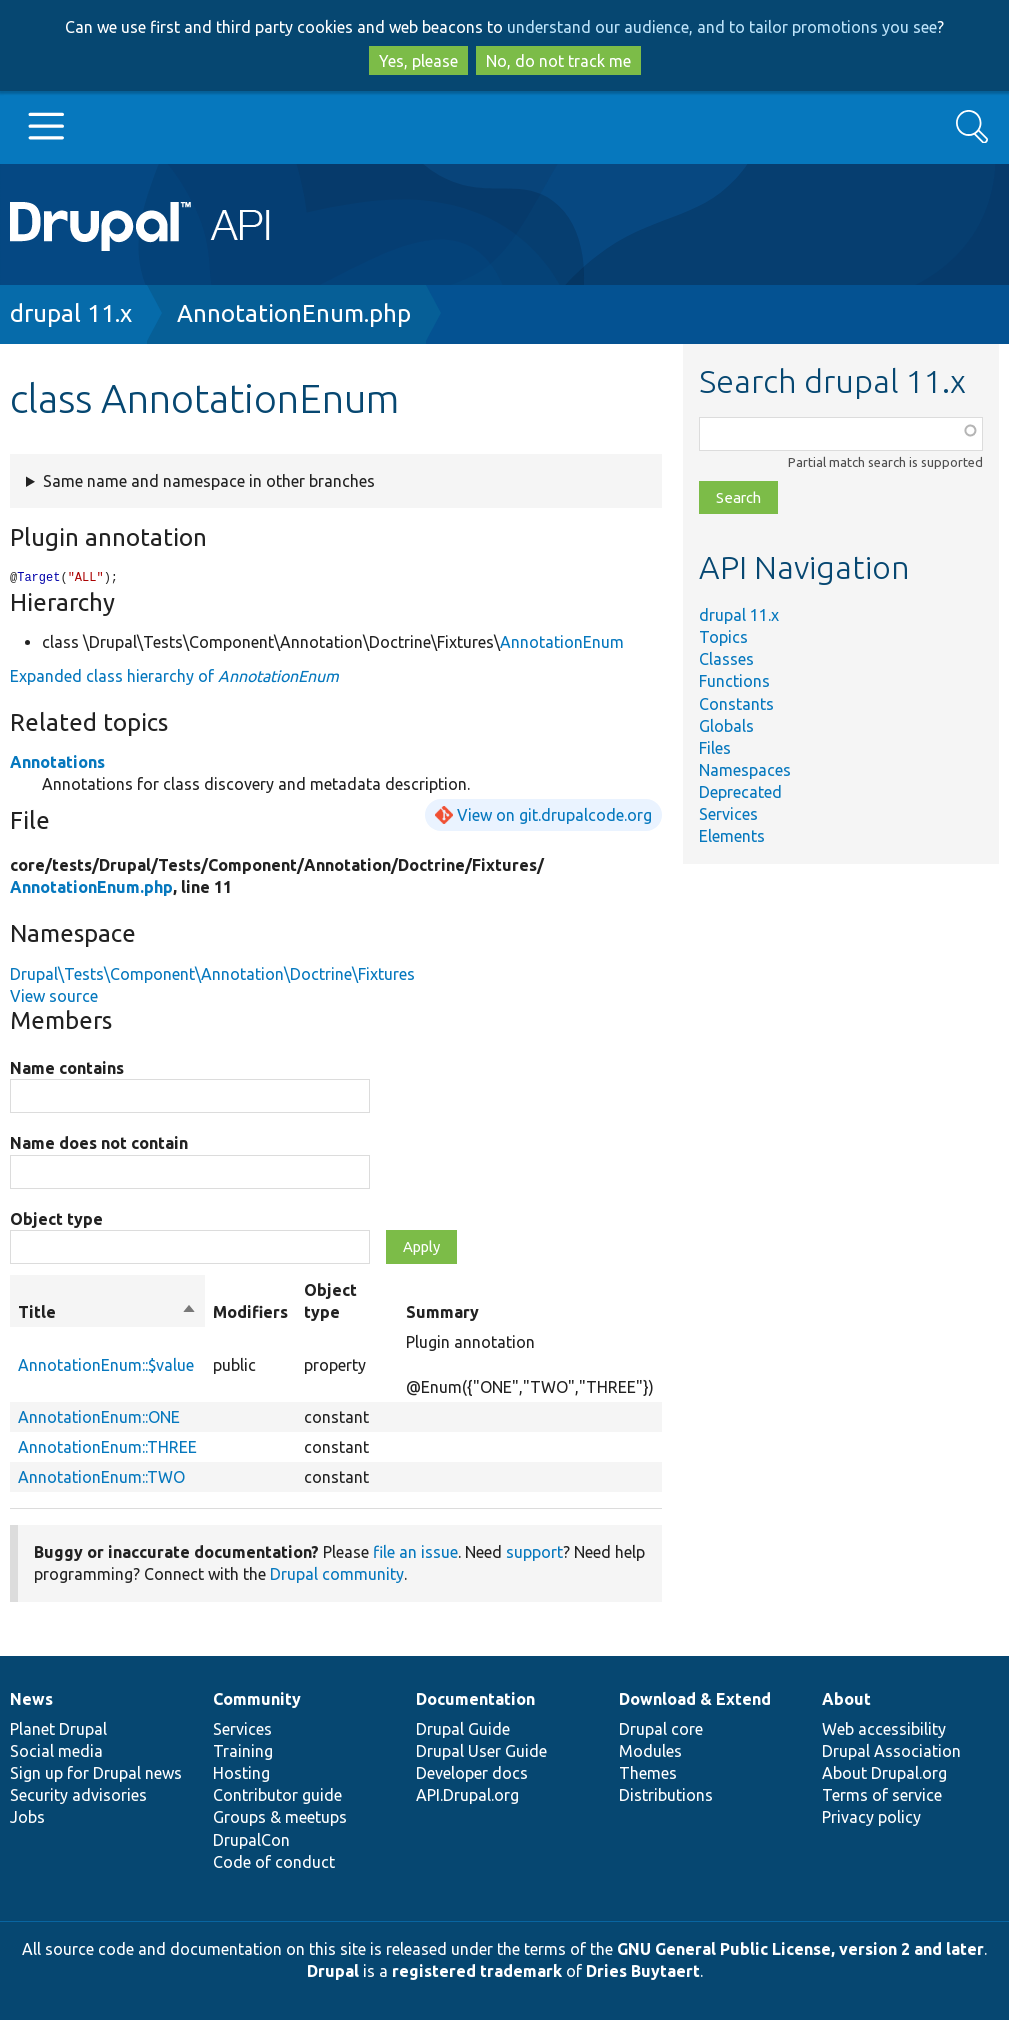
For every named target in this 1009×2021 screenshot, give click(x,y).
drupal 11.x (71, 313)
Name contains (67, 1069)
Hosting (241, 1774)
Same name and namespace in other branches (209, 481)
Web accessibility (884, 1730)
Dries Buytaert (643, 1972)
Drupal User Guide (481, 1752)
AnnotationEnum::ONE (99, 1418)
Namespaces (745, 770)
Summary (442, 1313)
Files (715, 748)
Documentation (475, 1700)
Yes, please (418, 61)
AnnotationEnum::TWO (101, 1478)
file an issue (415, 1553)
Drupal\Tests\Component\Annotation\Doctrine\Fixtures (212, 975)
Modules (650, 1752)
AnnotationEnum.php (294, 313)
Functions (734, 681)
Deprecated (740, 792)
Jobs (27, 1818)
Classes (726, 659)
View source (54, 997)
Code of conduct (274, 1863)
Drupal (333, 1972)
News (31, 1700)
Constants (736, 704)
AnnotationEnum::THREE (107, 1448)
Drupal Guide (463, 1730)
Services (728, 814)
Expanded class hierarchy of (174, 677)
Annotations (57, 763)
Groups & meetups (280, 1818)
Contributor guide (277, 1796)
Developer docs (472, 1774)
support (534, 1553)
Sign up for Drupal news (96, 1774)
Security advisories (78, 1796)
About (846, 1700)
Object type (56, 1220)
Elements (732, 836)
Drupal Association (891, 1752)
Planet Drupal (58, 1730)
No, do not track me (558, 61)
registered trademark (477, 1972)
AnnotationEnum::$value (106, 1366)
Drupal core (661, 1730)
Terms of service (882, 1796)
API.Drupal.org (467, 1796)
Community (257, 1700)
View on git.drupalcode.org (554, 816)
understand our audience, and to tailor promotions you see (722, 27)
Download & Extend (695, 1700)
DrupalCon (251, 1841)
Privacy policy (871, 1818)
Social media (56, 1752)
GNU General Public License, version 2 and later (800, 1950)
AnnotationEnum (562, 643)
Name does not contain (99, 1144)
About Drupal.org (884, 1774)
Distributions (666, 1796)
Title (107, 1313)
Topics (723, 637)
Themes (648, 1774)
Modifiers (250, 1313)
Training (243, 1752)
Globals (726, 726)
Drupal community (337, 1575)
